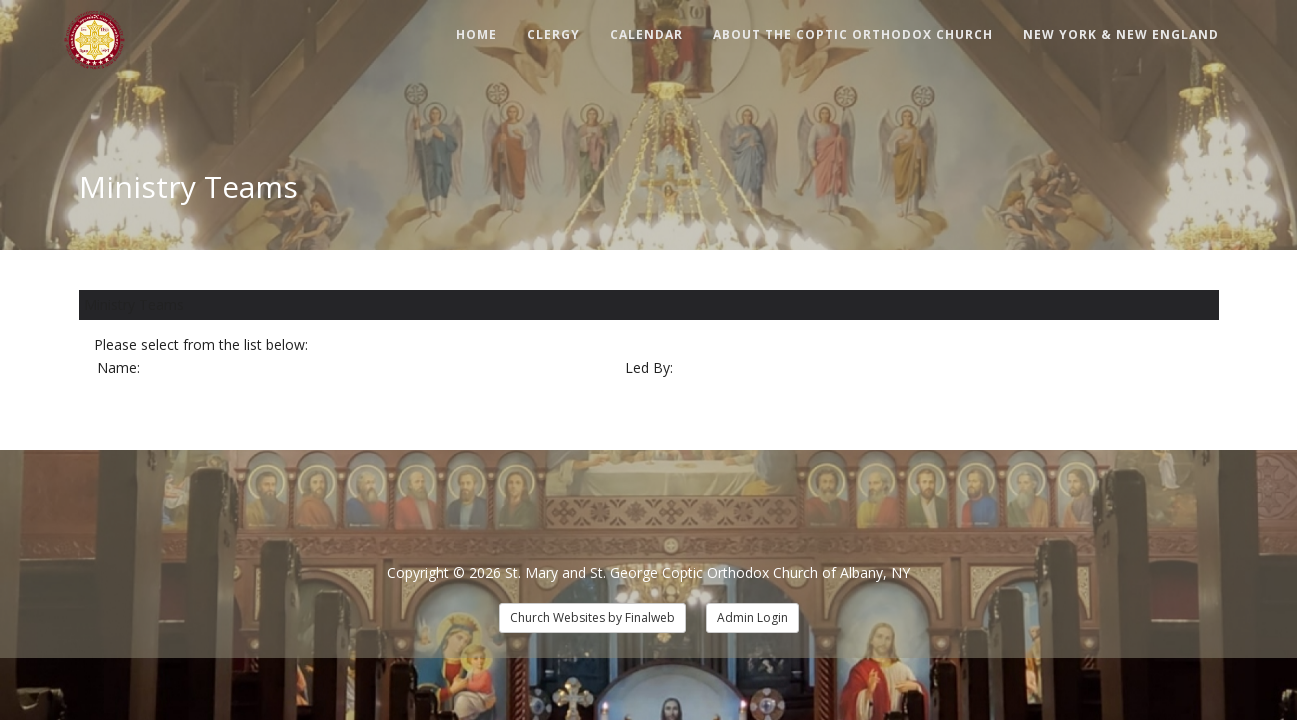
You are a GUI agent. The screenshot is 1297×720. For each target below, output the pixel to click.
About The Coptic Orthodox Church (853, 34)
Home (476, 34)
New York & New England (1121, 34)
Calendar (646, 34)
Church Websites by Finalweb (592, 617)
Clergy (553, 34)
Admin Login (752, 617)
